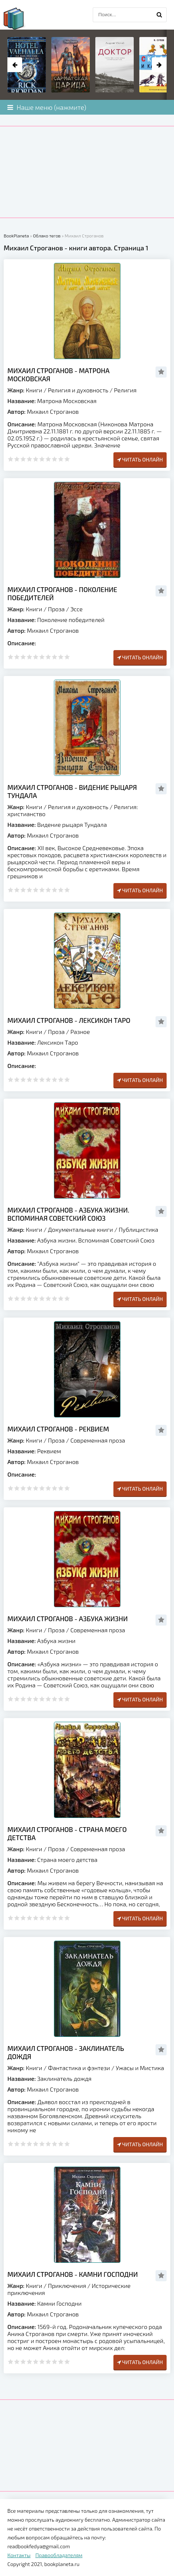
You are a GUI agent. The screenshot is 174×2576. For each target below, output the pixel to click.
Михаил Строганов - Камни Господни (72, 2274)
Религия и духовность (78, 389)
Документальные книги (80, 1229)
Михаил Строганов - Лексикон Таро (68, 1020)
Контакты (19, 2555)
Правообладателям (58, 2555)
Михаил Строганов (53, 411)
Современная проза (97, 1440)
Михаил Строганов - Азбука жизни (67, 1619)
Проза (56, 608)
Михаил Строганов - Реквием (58, 1429)
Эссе (76, 608)
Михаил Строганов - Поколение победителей (62, 593)
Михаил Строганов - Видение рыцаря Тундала (72, 791)
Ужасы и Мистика (140, 2067)
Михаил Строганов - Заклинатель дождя (65, 2052)
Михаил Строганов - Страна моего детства (67, 1833)
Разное (80, 1031)
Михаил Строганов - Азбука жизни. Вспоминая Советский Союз (68, 1214)
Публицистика (138, 1229)
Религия (125, 389)
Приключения (67, 2285)
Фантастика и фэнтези (79, 2067)
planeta (20, 18)
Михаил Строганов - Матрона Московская (58, 374)
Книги (34, 389)
